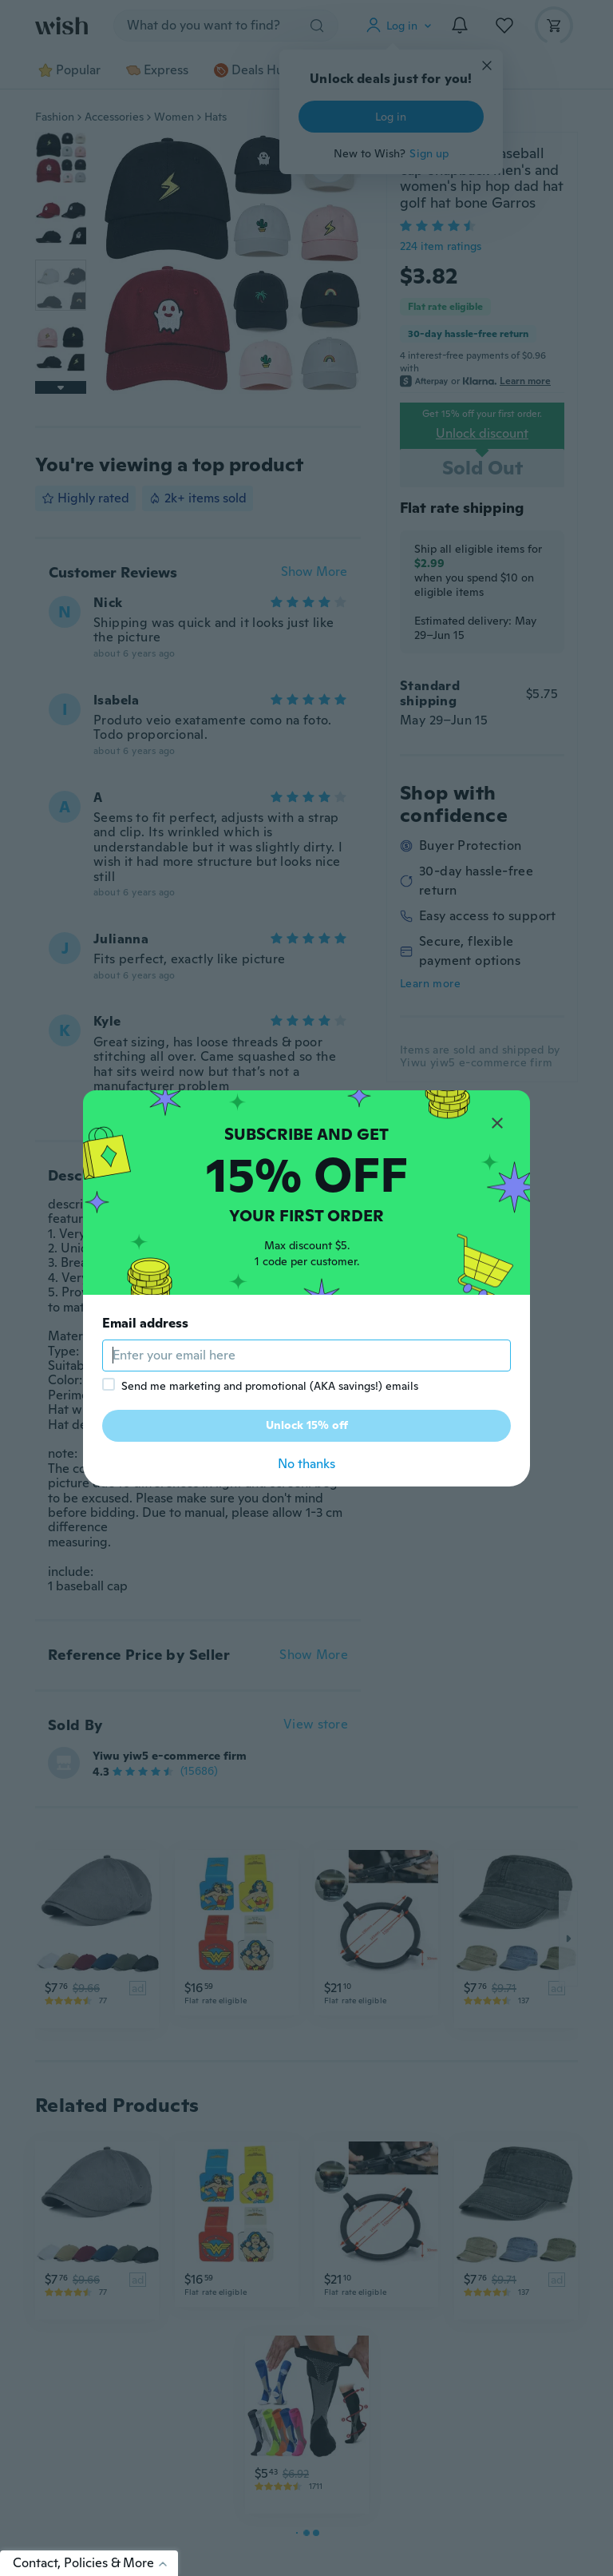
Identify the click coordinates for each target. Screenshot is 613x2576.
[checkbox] (108, 1384)
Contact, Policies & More (95, 2562)
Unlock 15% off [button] (307, 1425)
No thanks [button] (306, 1463)
